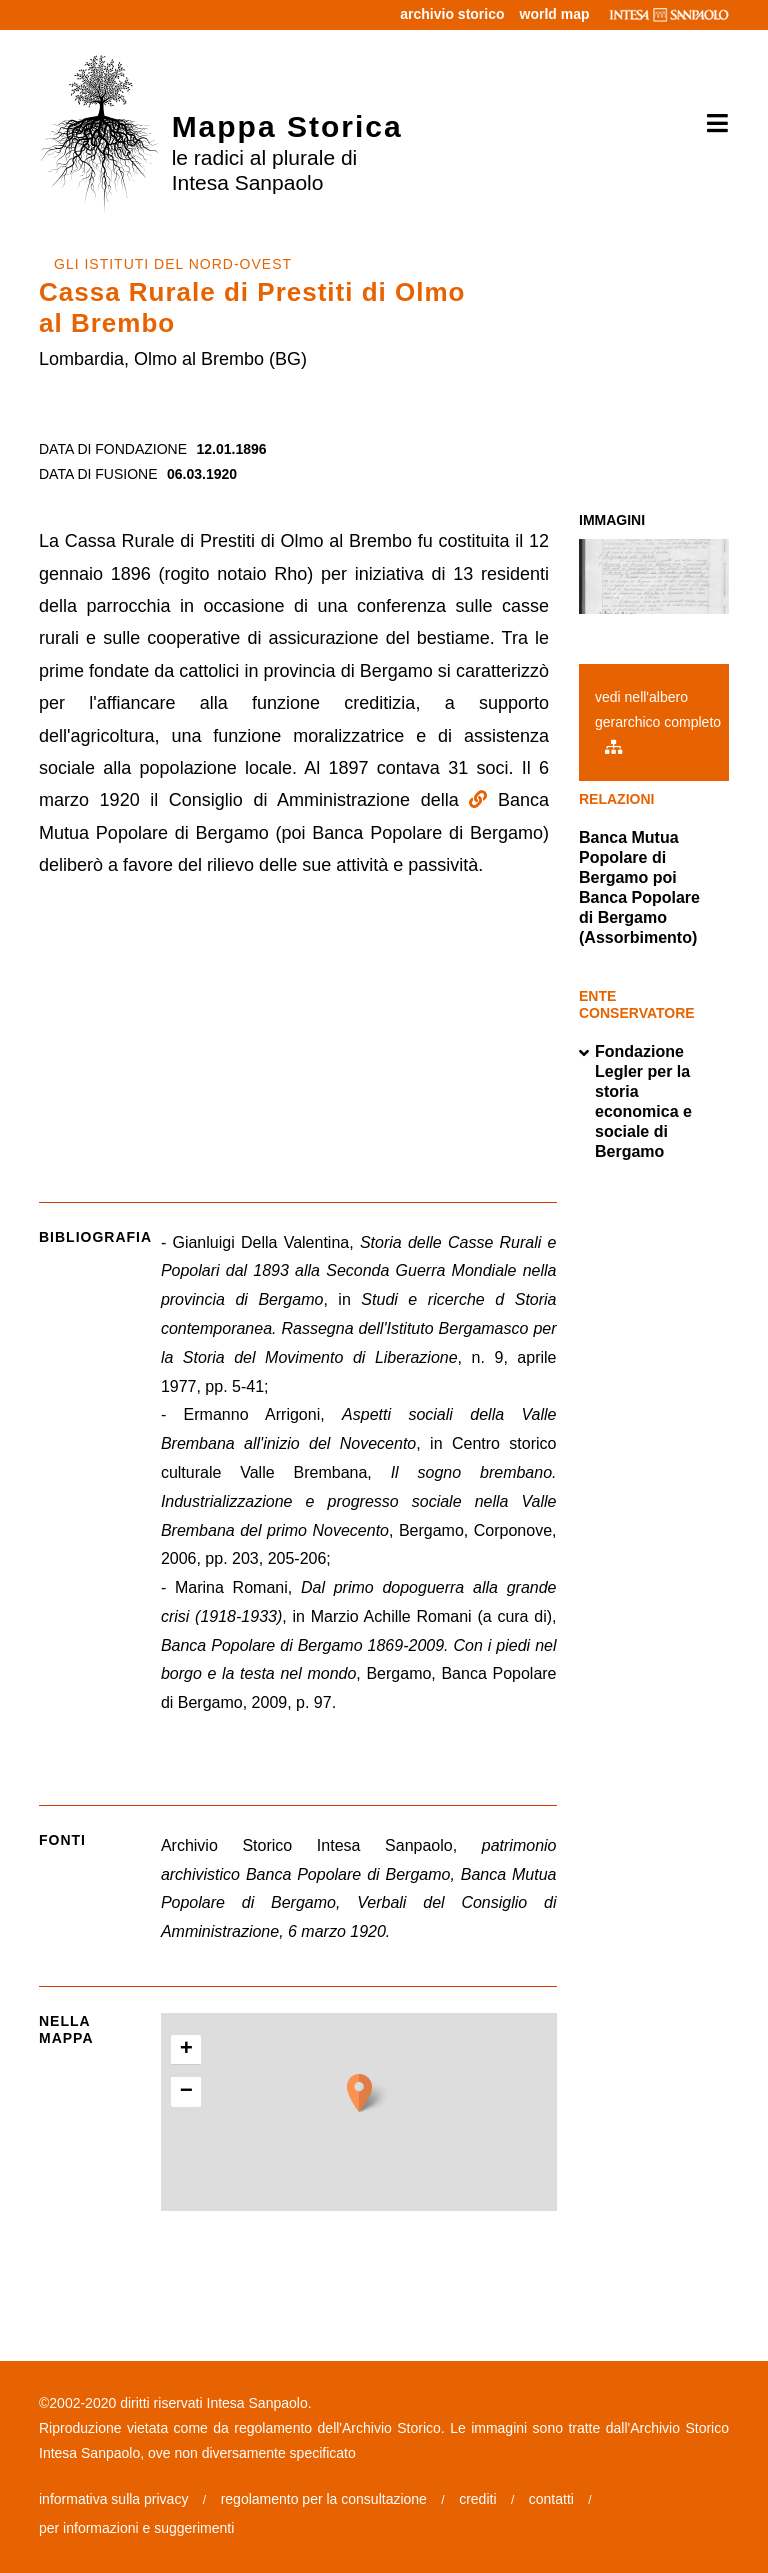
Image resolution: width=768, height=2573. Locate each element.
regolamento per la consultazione (324, 2499)
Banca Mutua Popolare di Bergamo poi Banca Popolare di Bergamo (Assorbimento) (639, 887)
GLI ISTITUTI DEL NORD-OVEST (173, 264)
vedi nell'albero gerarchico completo (658, 721)
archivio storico (452, 14)
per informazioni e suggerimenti (136, 2528)
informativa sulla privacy (113, 2499)
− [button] (186, 2092)
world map (555, 14)
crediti (477, 2499)
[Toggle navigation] (710, 124)
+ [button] (186, 2050)
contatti (551, 2499)
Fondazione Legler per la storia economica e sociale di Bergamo (635, 1102)
